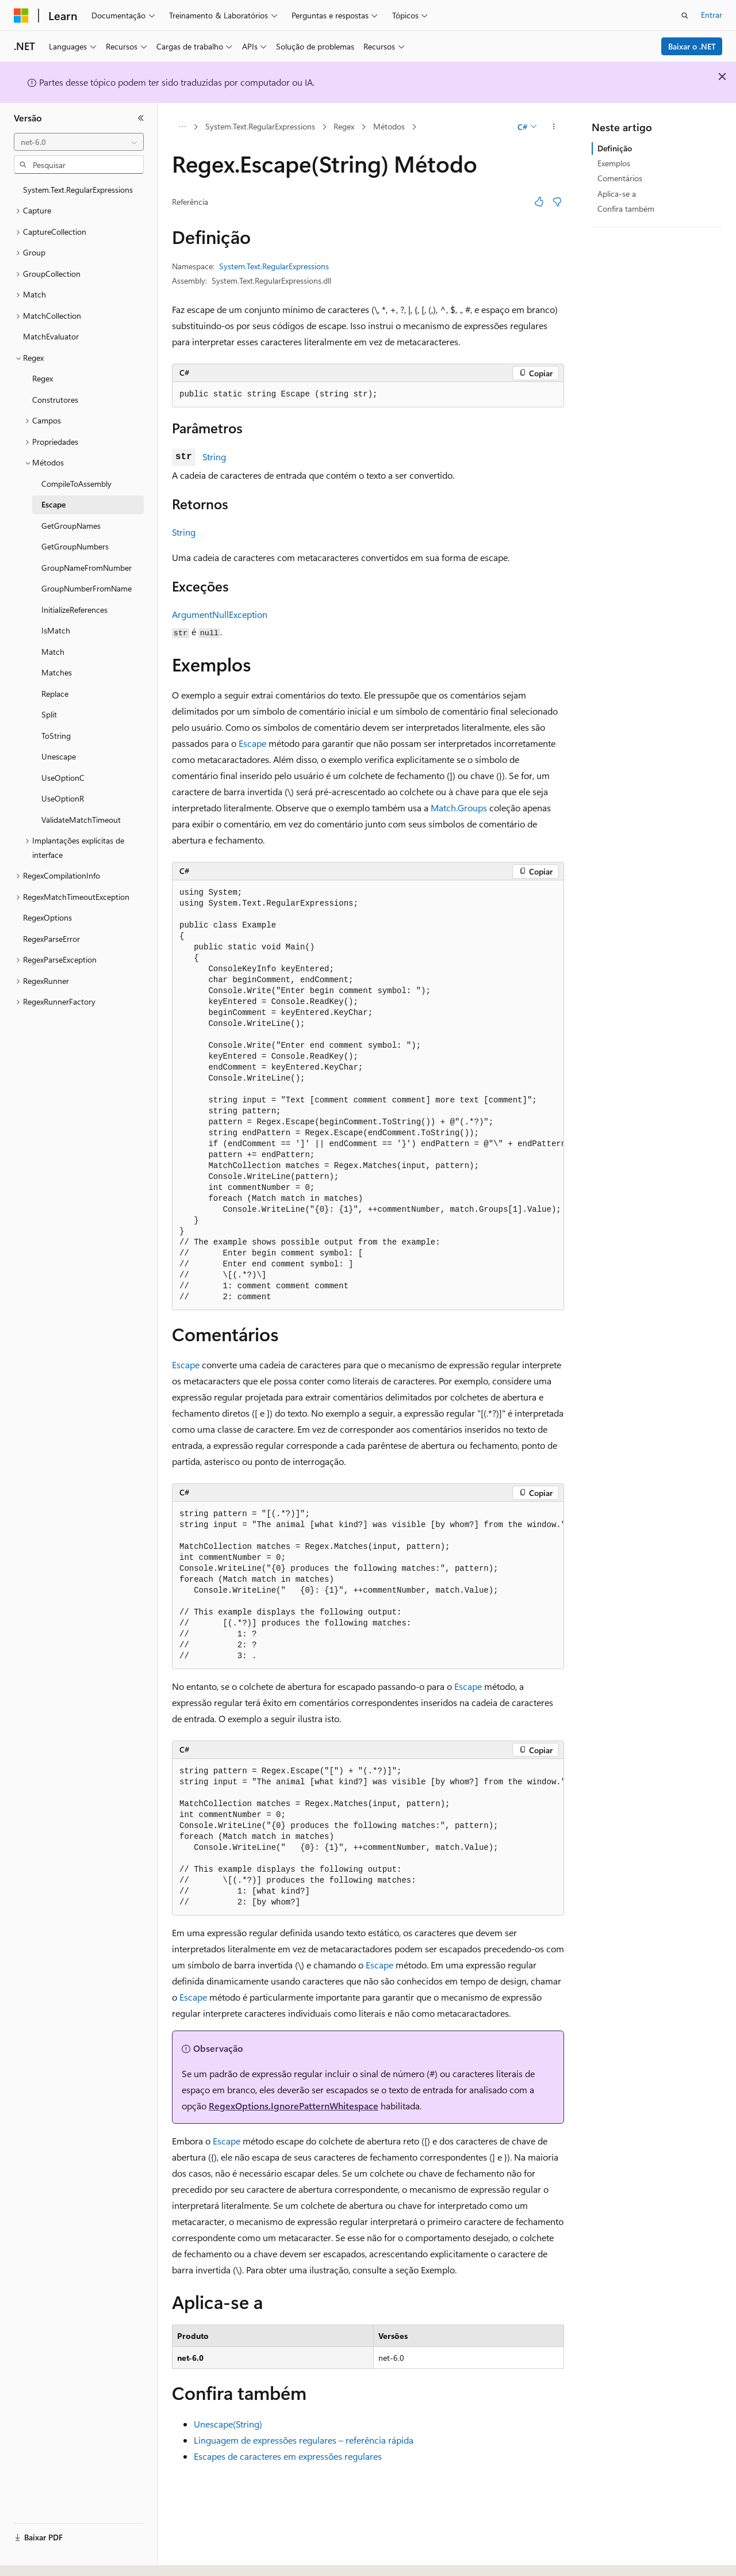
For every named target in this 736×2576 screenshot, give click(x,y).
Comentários (619, 178)
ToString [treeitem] (56, 735)
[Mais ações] (554, 127)
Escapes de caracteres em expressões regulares (288, 2456)
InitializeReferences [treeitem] (74, 609)
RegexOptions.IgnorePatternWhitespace (293, 2106)
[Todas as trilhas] (182, 127)
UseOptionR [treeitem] (62, 798)
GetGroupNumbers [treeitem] (75, 546)
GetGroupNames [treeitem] (71, 525)
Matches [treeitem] (56, 672)
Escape (252, 743)
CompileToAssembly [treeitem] (76, 483)
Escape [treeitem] (53, 504)
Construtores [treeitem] (55, 399)
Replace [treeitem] (54, 693)
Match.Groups (459, 808)
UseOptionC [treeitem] (63, 777)
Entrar (711, 14)
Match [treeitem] (52, 651)
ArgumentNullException (219, 614)
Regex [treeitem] (42, 378)
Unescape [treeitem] (58, 756)
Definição (614, 148)
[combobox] (79, 142)
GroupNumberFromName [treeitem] (86, 588)
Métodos (389, 126)
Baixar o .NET (692, 46)
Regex (344, 126)
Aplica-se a (616, 193)
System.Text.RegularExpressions (260, 126)
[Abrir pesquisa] (684, 15)
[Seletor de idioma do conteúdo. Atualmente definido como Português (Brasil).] (57, 2557)
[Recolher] (141, 118)
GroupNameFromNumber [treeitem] (86, 567)
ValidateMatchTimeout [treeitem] (81, 819)
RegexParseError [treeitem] (51, 938)
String (214, 457)
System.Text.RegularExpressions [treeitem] (78, 189)
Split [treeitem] (49, 714)
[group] (368, 1095)
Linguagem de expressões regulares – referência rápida (303, 2440)
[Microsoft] (21, 15)
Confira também (625, 208)
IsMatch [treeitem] (55, 630)
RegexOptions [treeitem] (47, 917)
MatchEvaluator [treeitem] (51, 336)
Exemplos (613, 163)
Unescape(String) (228, 2424)
